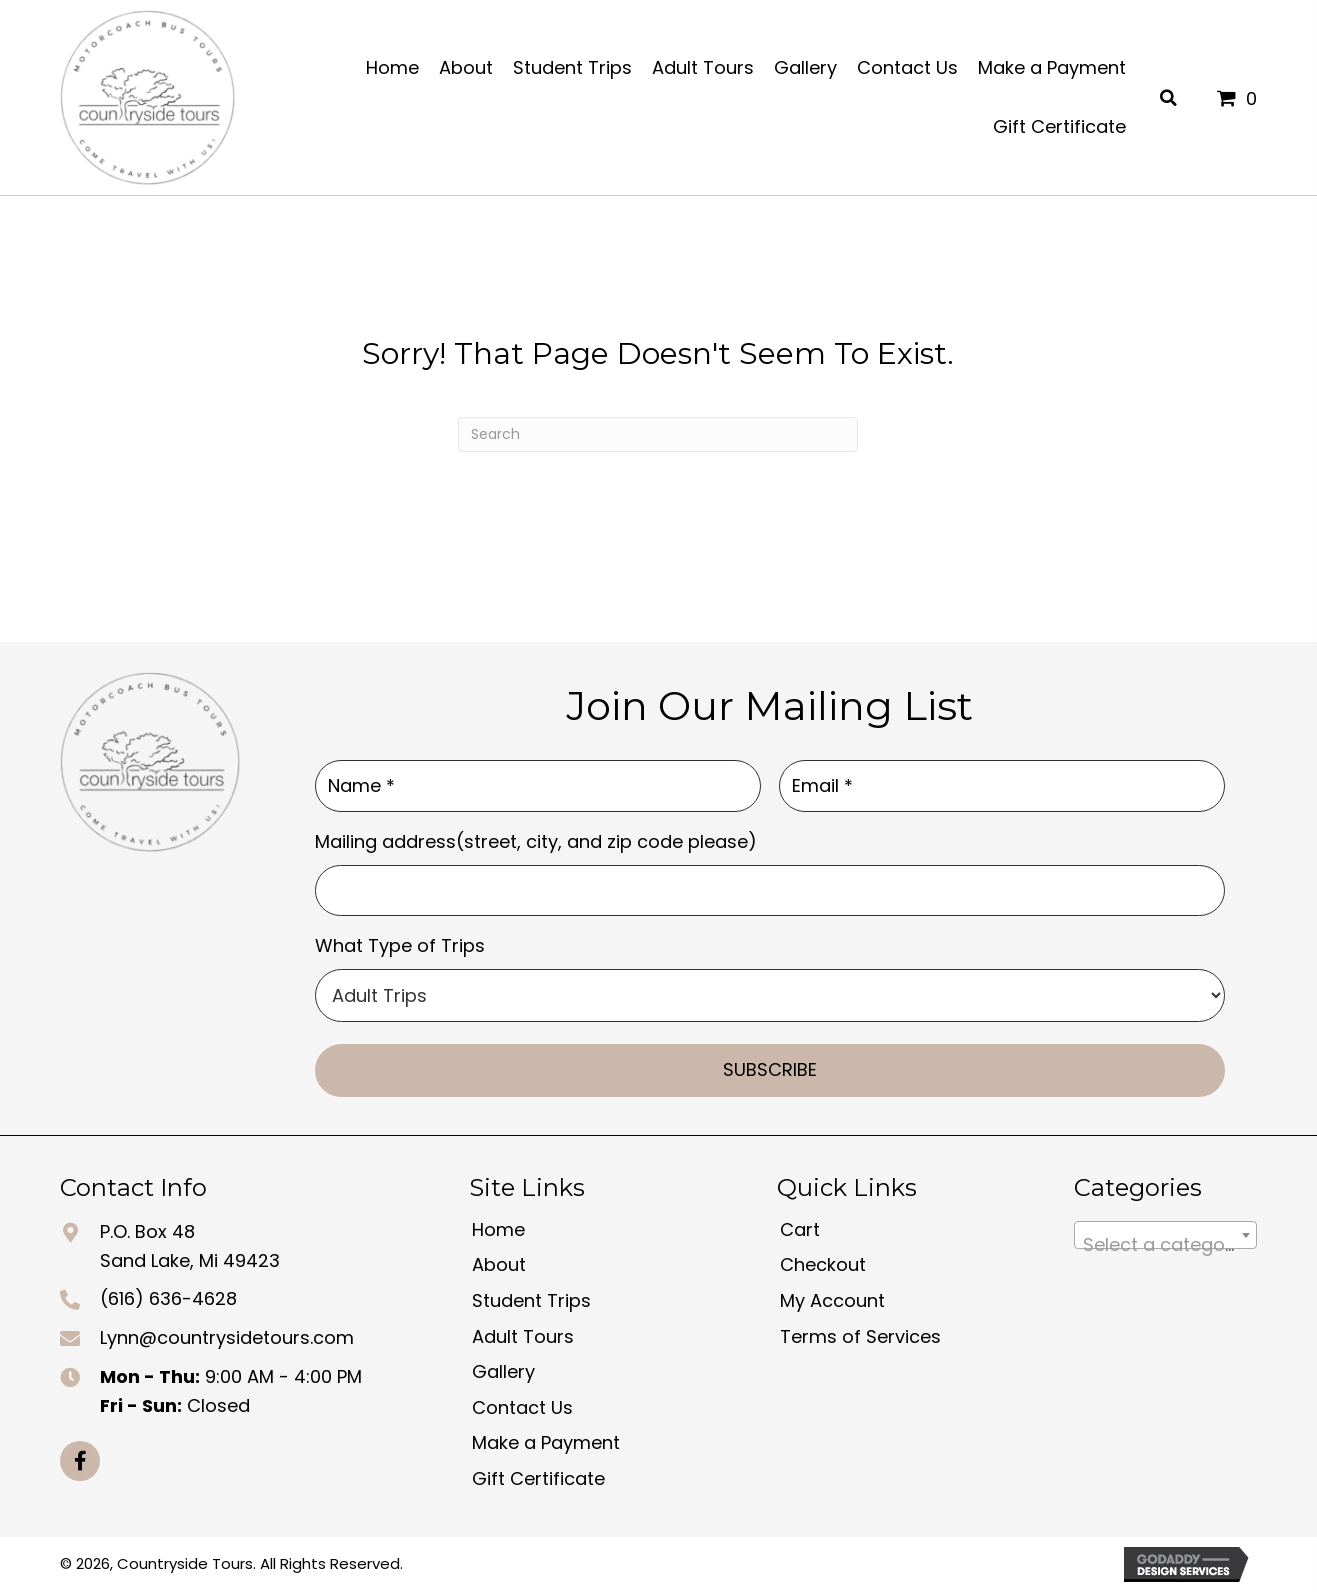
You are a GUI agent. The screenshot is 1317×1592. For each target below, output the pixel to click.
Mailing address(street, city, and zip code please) (536, 841)
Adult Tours (523, 1336)
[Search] (658, 434)
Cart (800, 1229)
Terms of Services (860, 1336)
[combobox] (1165, 1235)
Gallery (503, 1371)
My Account (832, 1300)
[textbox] (1165, 1245)
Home (498, 1229)
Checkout (823, 1264)
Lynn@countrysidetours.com (227, 1337)
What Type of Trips (400, 945)
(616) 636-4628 (168, 1298)
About (499, 1264)
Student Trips (531, 1300)
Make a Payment (546, 1442)
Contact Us (522, 1407)
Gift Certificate (538, 1478)
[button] (80, 1461)
